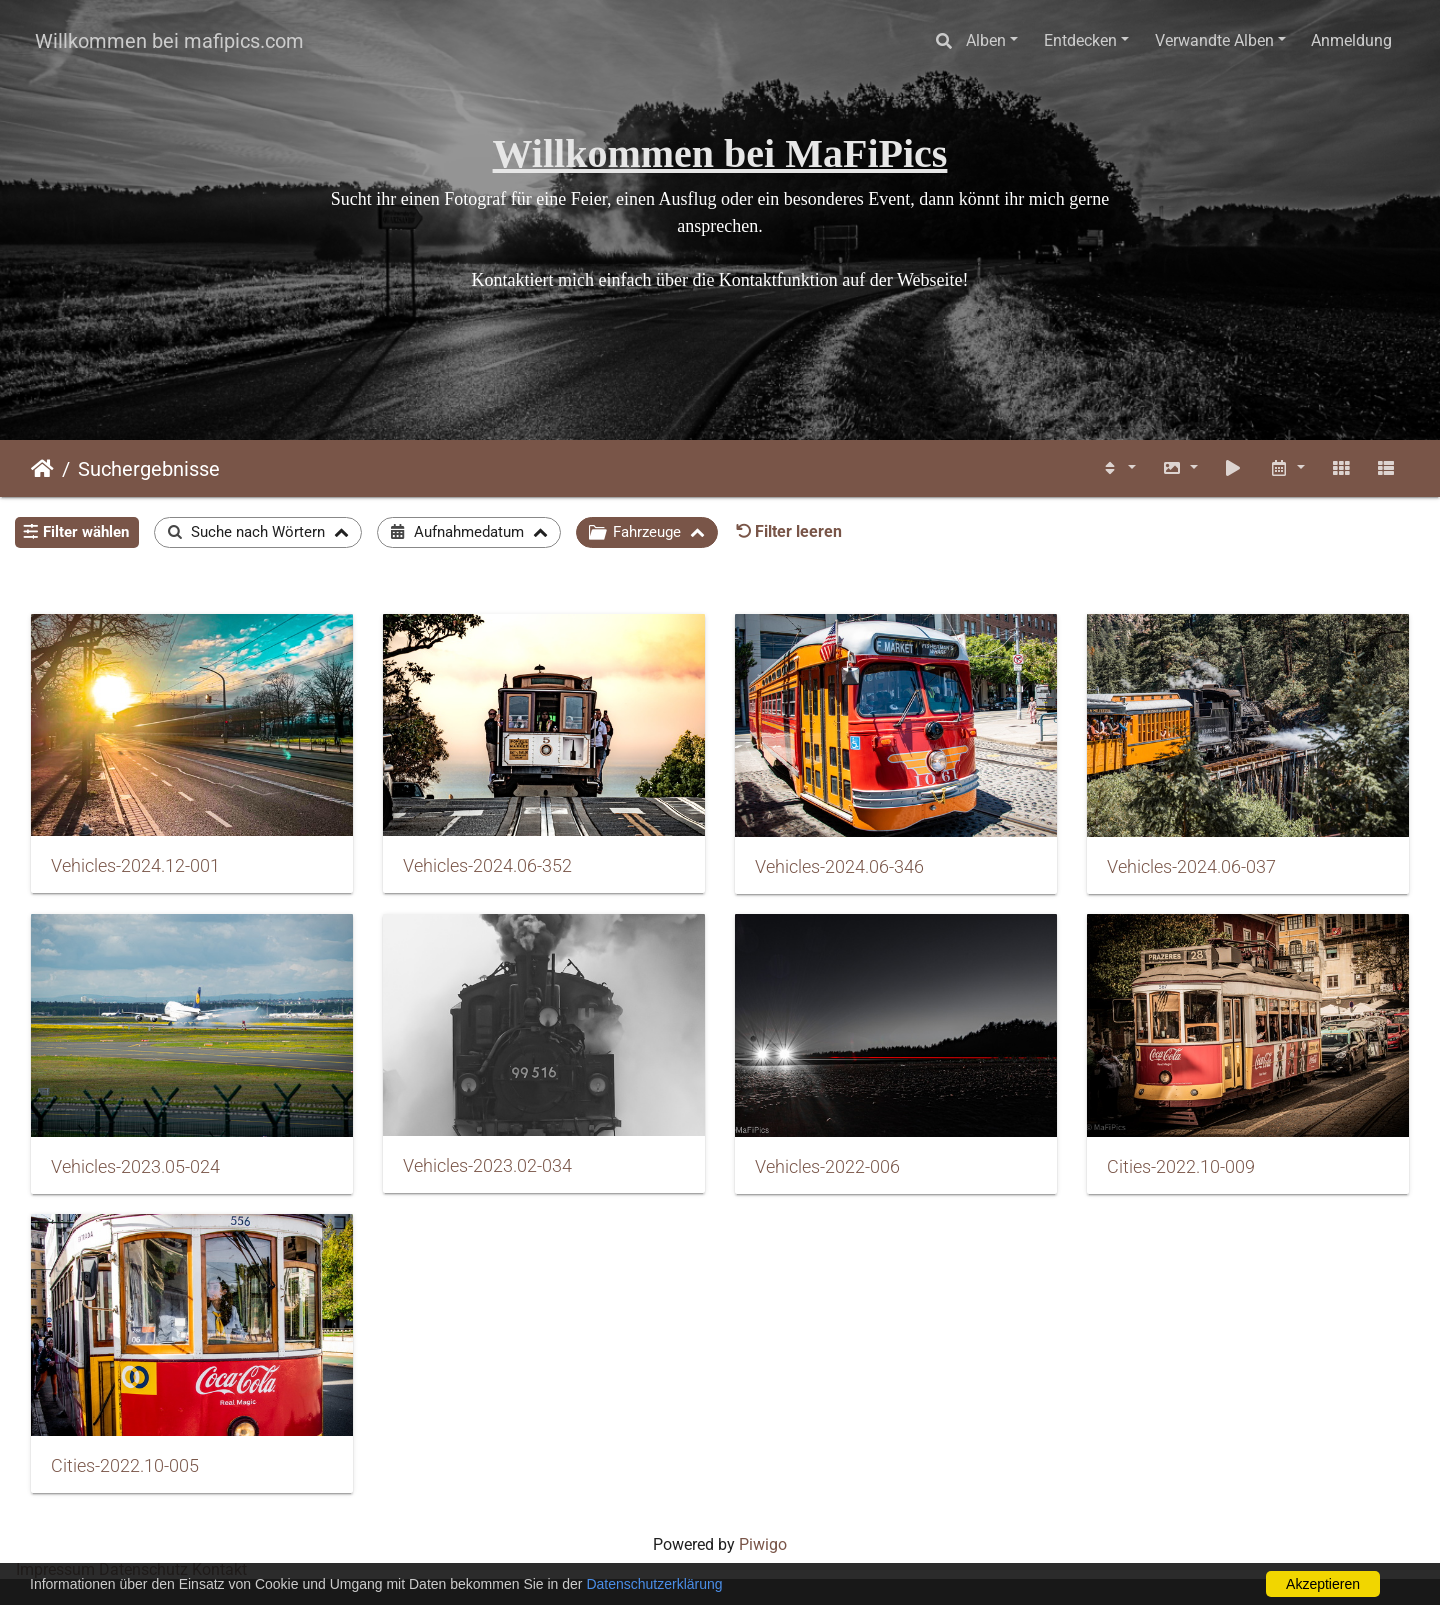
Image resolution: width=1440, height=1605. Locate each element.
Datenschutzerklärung (654, 1584)
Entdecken (1080, 40)
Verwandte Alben (1214, 40)
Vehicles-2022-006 (827, 1167)
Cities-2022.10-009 (1181, 1167)
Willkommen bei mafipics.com (169, 41)
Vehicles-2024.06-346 (839, 867)
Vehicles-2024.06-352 (487, 866)
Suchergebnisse (149, 469)
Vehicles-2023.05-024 (135, 1167)
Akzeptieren (1323, 1584)
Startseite (42, 469)
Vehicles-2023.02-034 (487, 1166)
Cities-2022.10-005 (125, 1466)
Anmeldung (1351, 40)
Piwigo (763, 1544)
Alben (986, 40)
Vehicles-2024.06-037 (1191, 867)
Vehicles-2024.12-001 (135, 866)
